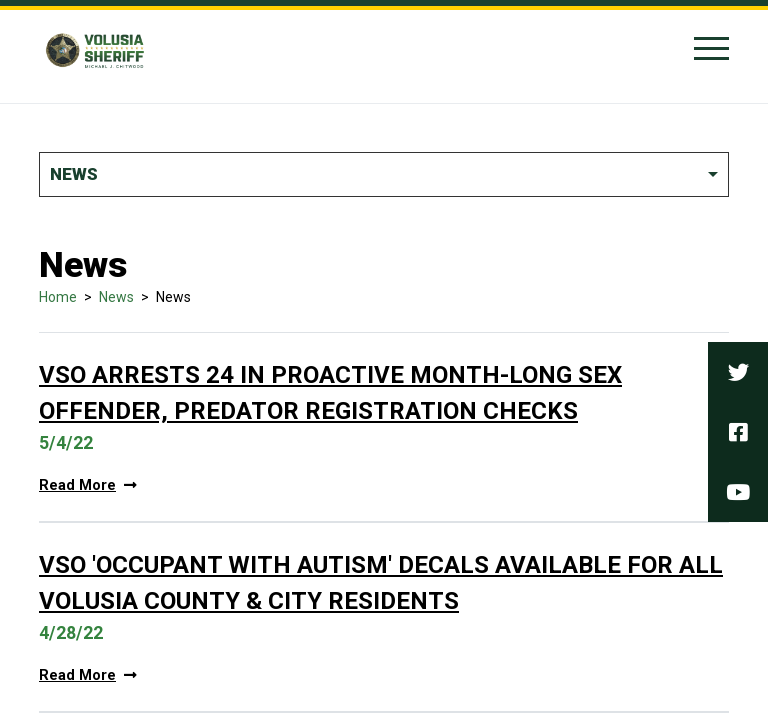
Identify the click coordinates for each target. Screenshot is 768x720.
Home (58, 297)
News (116, 297)
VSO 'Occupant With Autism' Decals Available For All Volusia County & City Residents (381, 583)
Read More (88, 485)
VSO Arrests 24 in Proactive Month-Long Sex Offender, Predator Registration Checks (330, 393)
